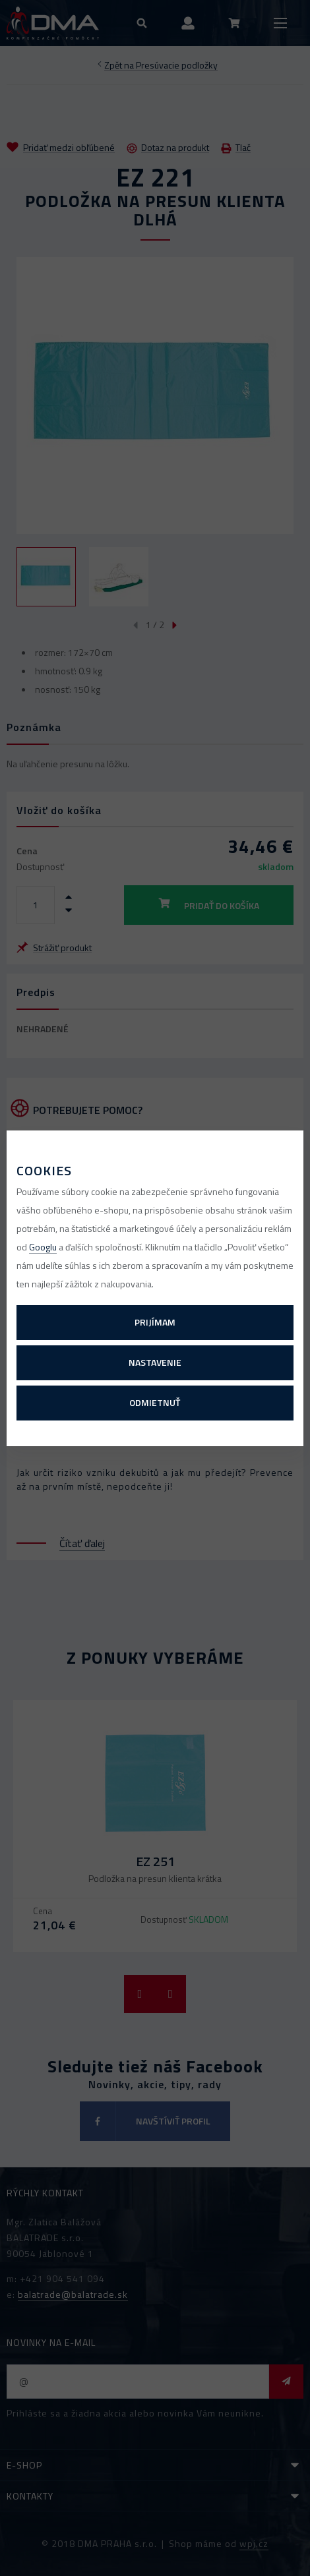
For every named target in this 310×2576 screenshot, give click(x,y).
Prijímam (155, 1322)
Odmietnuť (154, 1402)
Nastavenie (155, 1362)
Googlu (43, 1247)
